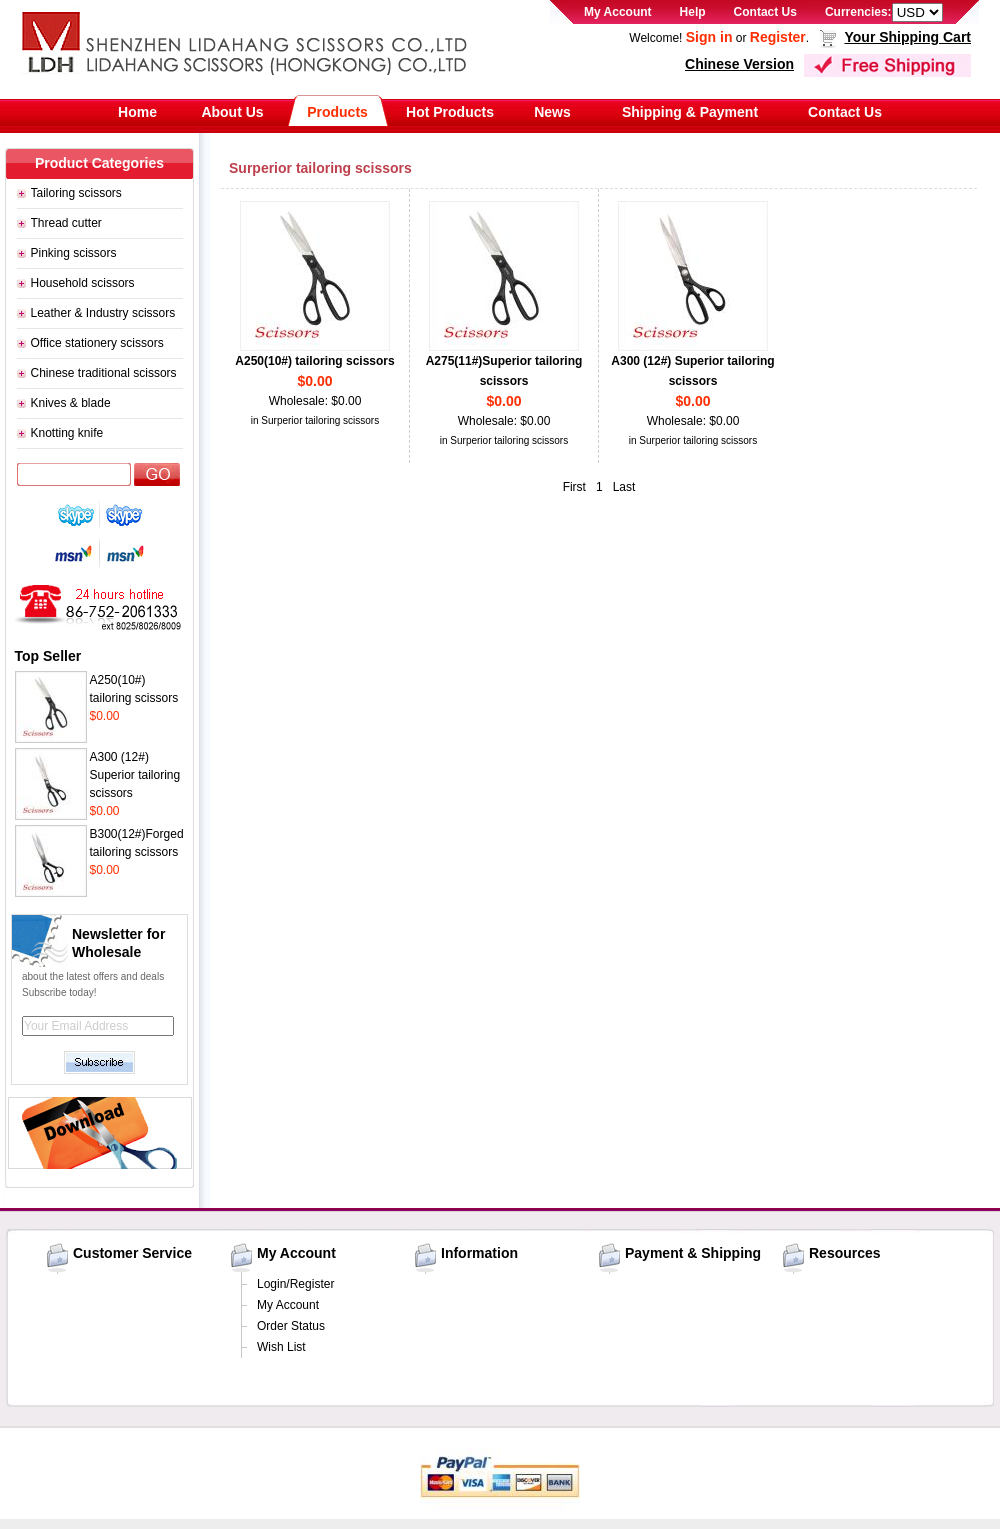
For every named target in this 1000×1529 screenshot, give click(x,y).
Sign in (709, 37)
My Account (618, 12)
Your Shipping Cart (907, 37)
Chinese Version (739, 64)
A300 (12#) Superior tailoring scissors (135, 775)
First (574, 487)
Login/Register (295, 1284)
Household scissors (83, 283)
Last (624, 487)
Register (778, 37)
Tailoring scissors (76, 193)
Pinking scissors (74, 253)
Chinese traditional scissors (104, 373)
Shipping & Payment (690, 112)
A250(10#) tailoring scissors (314, 361)
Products (337, 112)
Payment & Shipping (693, 1253)
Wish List (281, 1347)
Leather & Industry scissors (103, 313)
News (552, 112)
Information (479, 1253)
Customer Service (132, 1253)
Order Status (291, 1326)
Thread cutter (66, 223)
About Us (232, 112)
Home (137, 112)
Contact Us (765, 12)
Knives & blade (71, 403)
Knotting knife (67, 433)
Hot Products (450, 112)
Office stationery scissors (97, 343)
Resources (845, 1253)
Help (693, 12)
